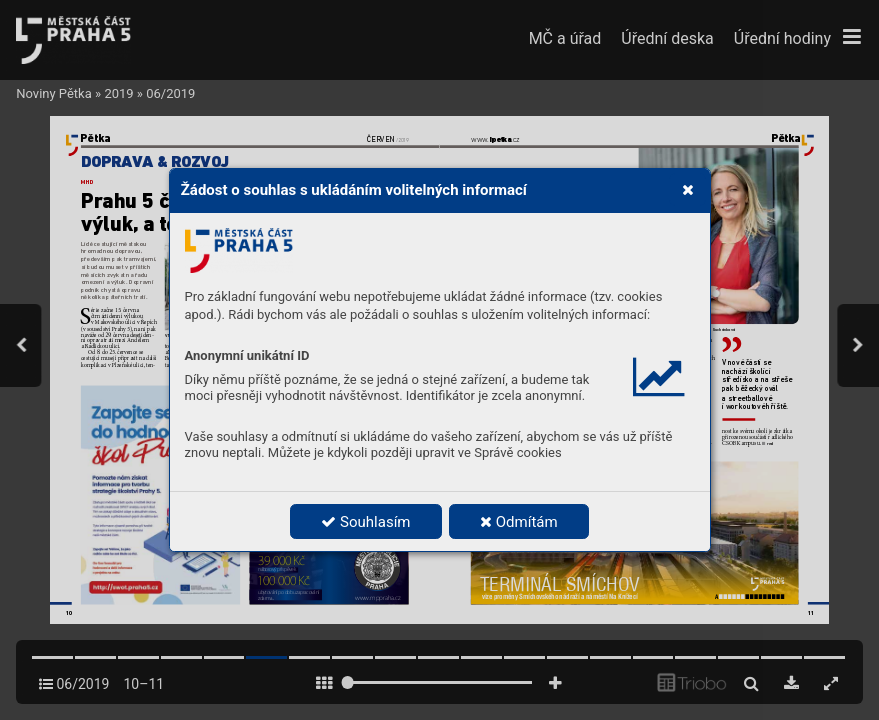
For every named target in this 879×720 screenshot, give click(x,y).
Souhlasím (365, 522)
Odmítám (519, 522)
